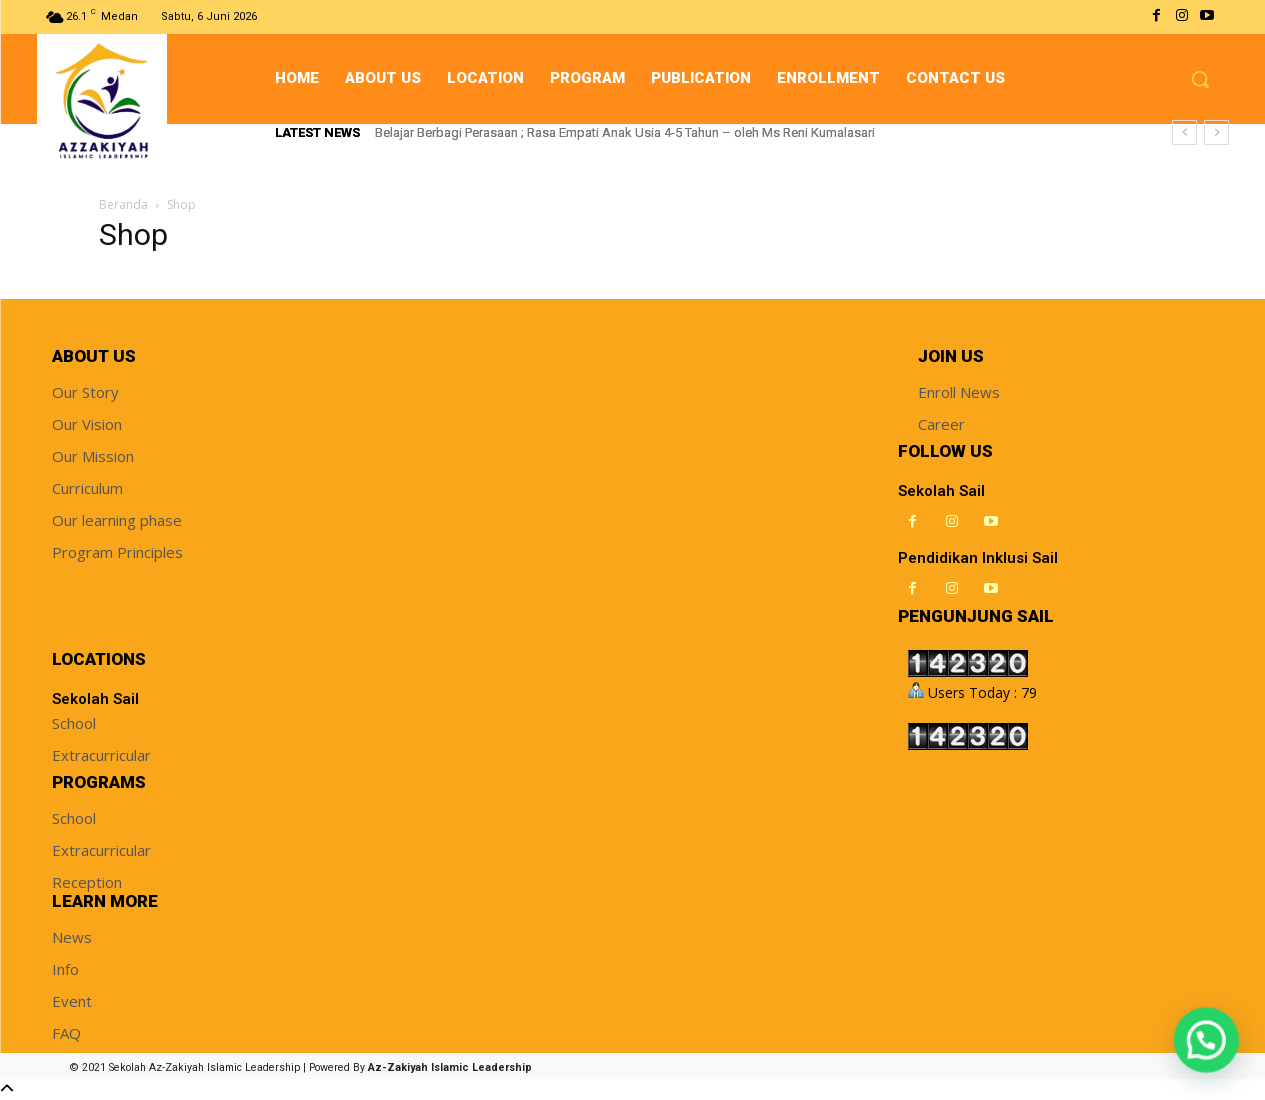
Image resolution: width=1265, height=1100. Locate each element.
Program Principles (117, 552)
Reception (87, 882)
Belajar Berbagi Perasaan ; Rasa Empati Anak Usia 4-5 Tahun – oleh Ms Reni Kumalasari (625, 132)
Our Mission (93, 456)
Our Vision (87, 424)
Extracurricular (101, 755)
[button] (1200, 79)
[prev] (1184, 132)
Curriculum (87, 488)
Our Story (85, 392)
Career (941, 424)
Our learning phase (117, 520)
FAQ (66, 1033)
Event (72, 1001)
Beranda (123, 204)
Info (65, 969)
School (74, 723)
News (72, 937)
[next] (1216, 132)
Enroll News (959, 392)
